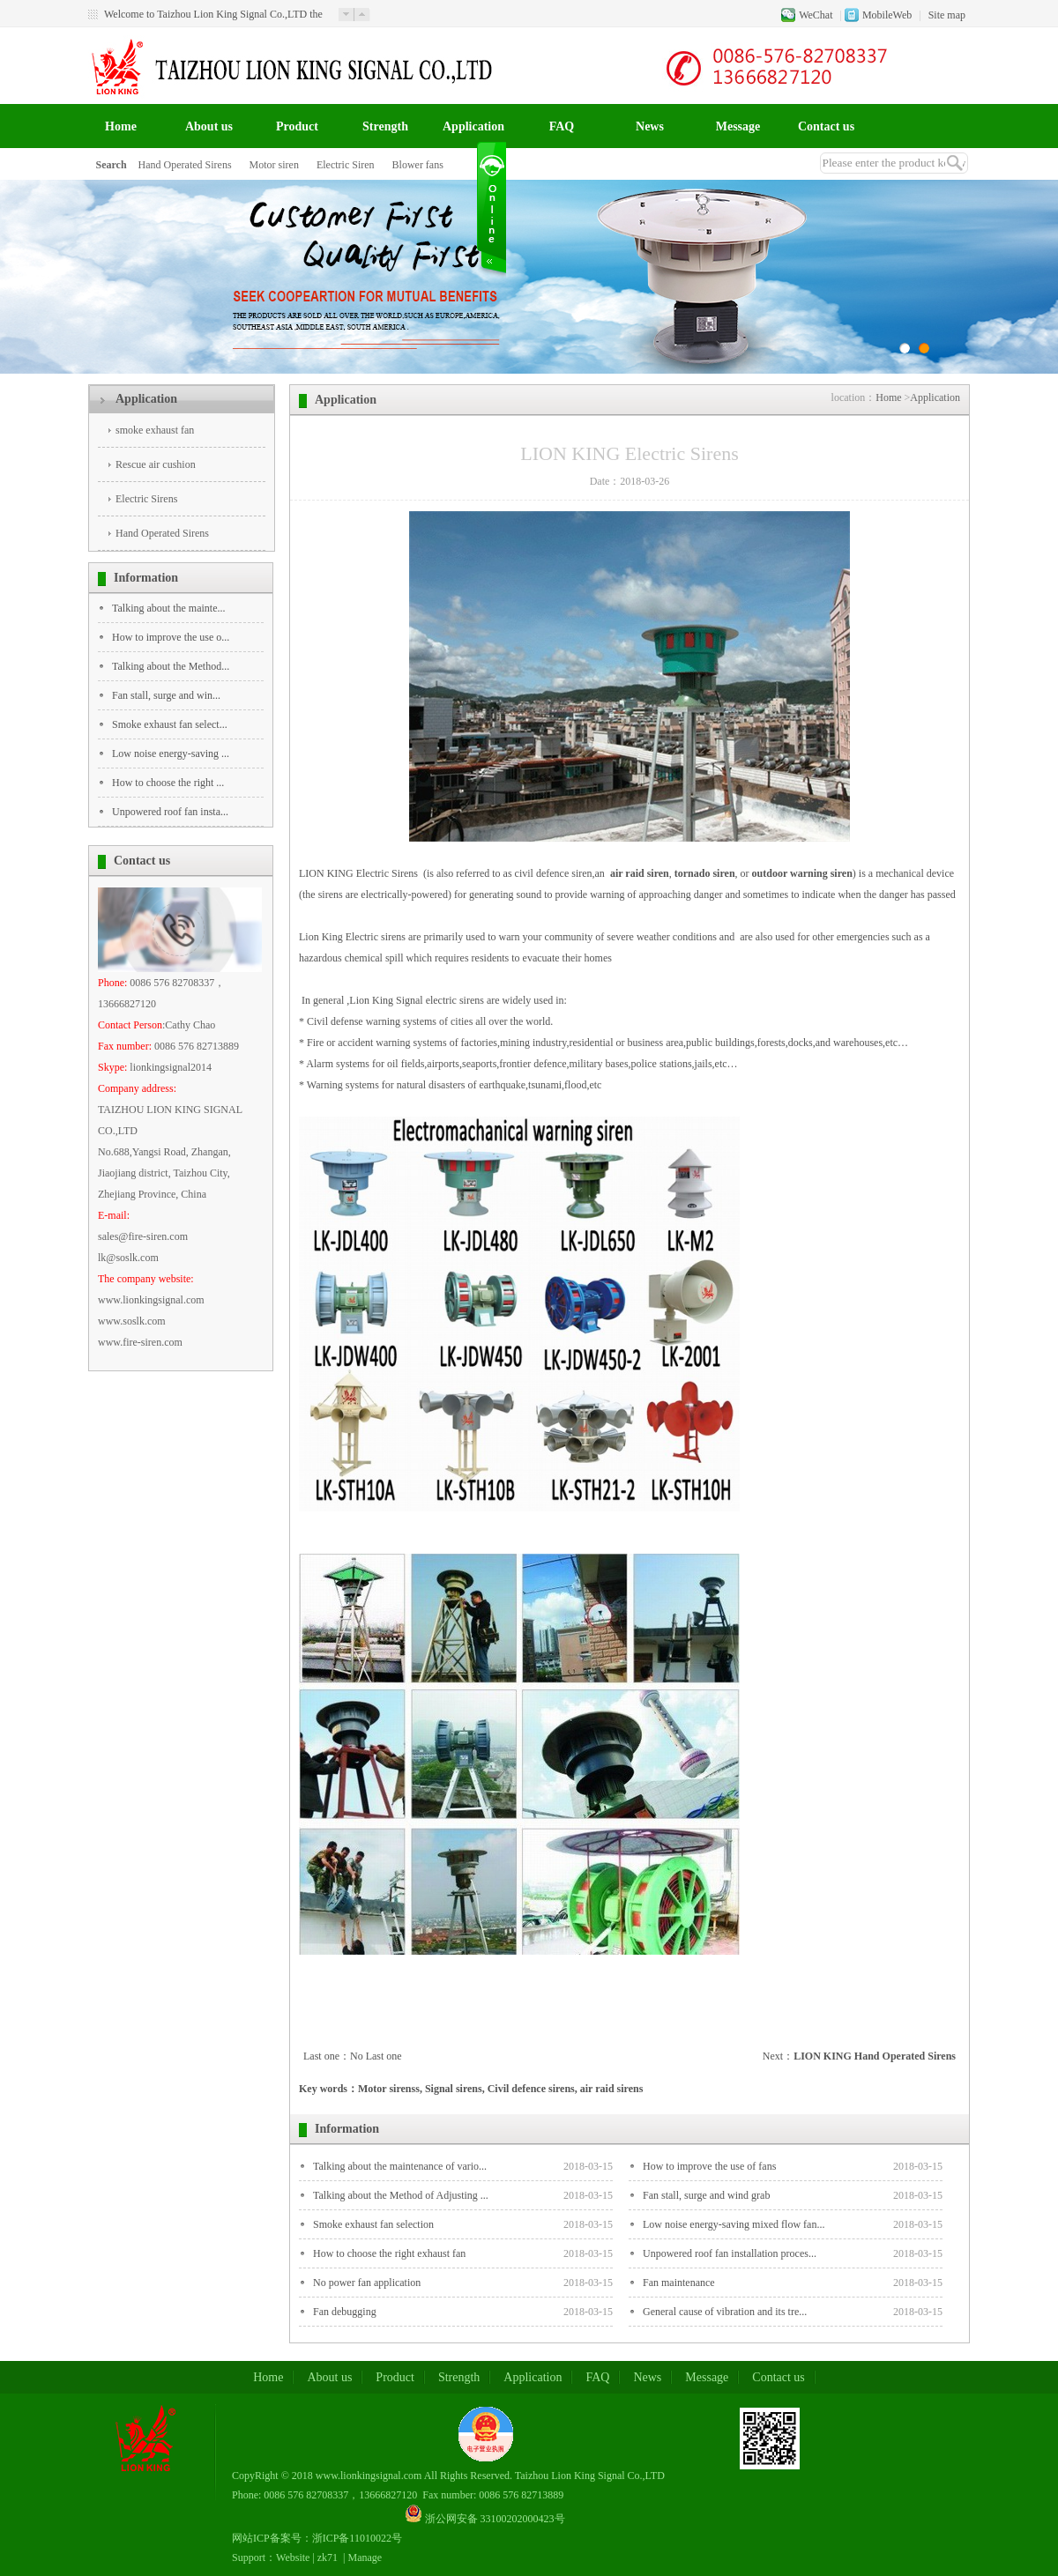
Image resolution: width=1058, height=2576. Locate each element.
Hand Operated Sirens (185, 165)
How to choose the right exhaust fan (389, 2253)
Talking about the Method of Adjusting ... (400, 2195)
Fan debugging (344, 2311)
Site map (946, 15)
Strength (385, 126)
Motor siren (274, 165)
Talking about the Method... (170, 666)
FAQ (562, 126)
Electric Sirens (146, 499)
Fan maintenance (679, 2282)
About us (209, 126)
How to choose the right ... (168, 782)
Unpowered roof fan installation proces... (729, 2253)
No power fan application (367, 2282)
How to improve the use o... (170, 637)
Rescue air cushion (155, 464)
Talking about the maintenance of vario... (400, 2166)
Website (292, 2557)
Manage (365, 2557)
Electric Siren (346, 165)
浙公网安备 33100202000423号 (495, 2519)
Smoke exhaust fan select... (169, 724)
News (650, 126)
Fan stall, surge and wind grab (706, 2195)
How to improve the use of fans (709, 2166)
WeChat (815, 15)
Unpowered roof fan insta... (170, 811)
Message (738, 126)
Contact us (826, 126)
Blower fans (417, 165)
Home (121, 126)
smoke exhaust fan (154, 430)
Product (297, 126)
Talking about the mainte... (168, 608)
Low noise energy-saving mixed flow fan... (733, 2224)
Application (473, 126)
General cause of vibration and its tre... (725, 2311)
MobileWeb (887, 15)
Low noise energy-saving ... (170, 753)
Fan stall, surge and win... (166, 695)
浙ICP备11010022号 (357, 2538)
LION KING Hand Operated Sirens (875, 2056)
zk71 (327, 2557)
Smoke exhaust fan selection (373, 2224)
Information (146, 577)
